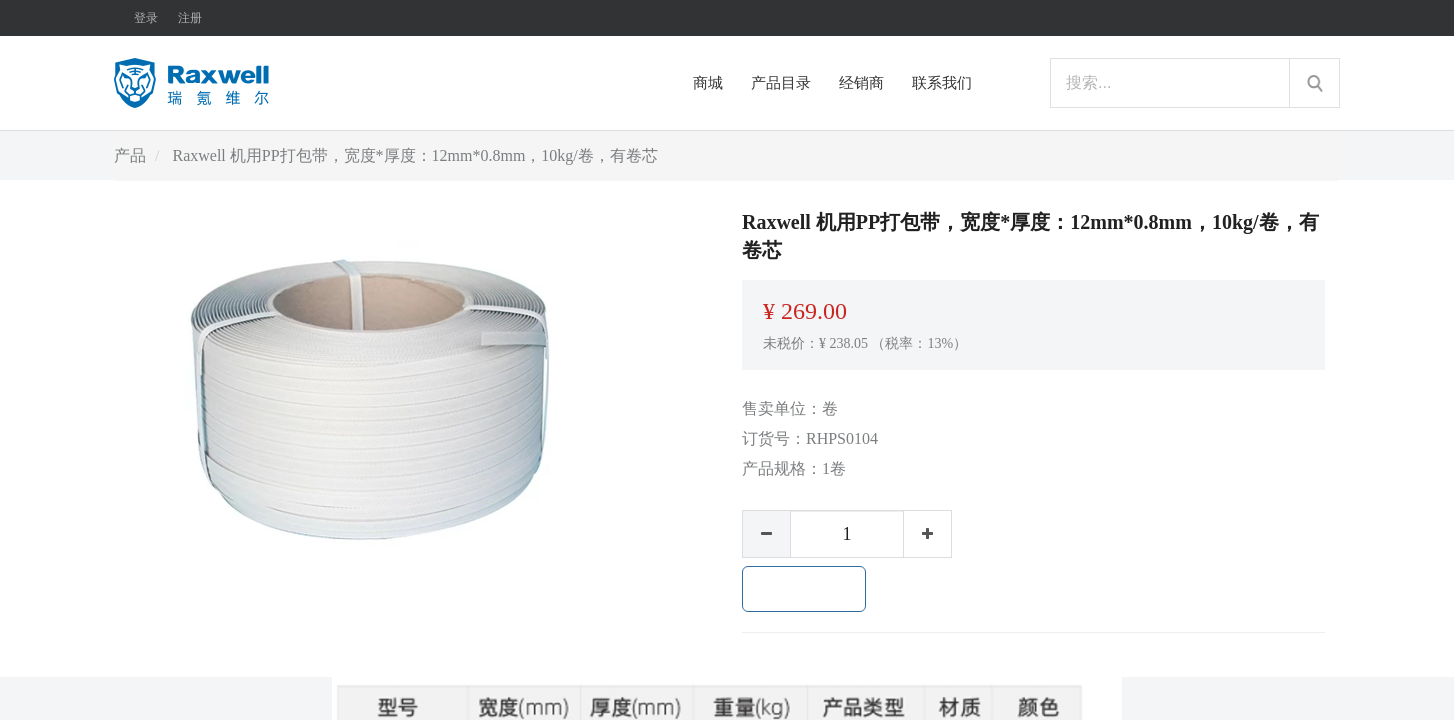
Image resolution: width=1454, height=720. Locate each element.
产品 (130, 155)
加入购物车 (804, 589)
